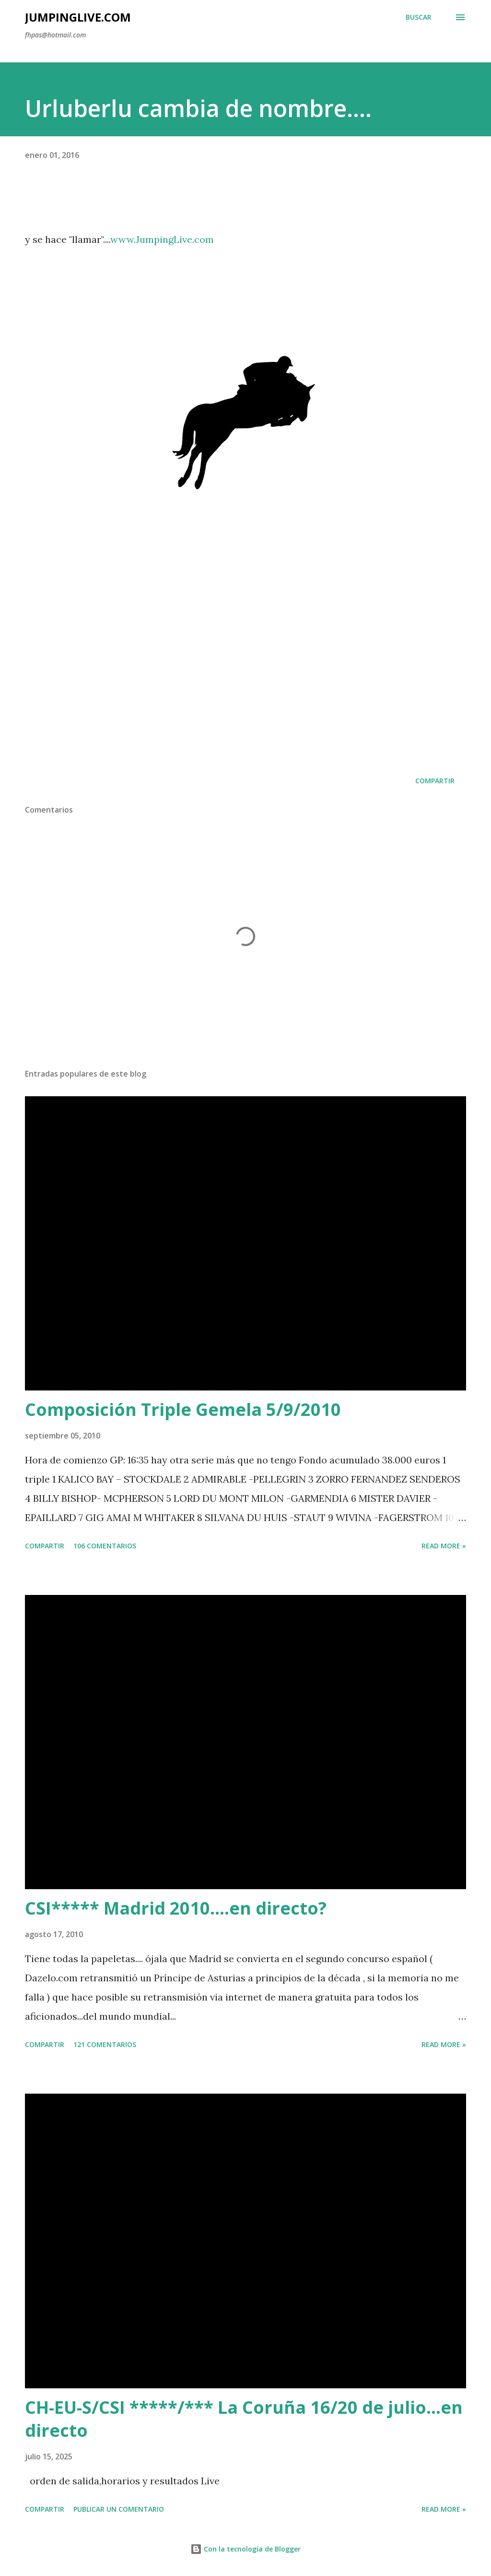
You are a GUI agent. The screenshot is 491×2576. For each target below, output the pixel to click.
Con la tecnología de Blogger (245, 2548)
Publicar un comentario (118, 2509)
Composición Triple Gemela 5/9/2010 (183, 1409)
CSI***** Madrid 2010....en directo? (176, 1908)
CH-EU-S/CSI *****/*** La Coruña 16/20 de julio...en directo (244, 2419)
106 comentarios (104, 1545)
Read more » (443, 1545)
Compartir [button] (435, 780)
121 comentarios (104, 2044)
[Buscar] (419, 17)
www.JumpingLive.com (162, 239)
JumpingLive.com (78, 17)
